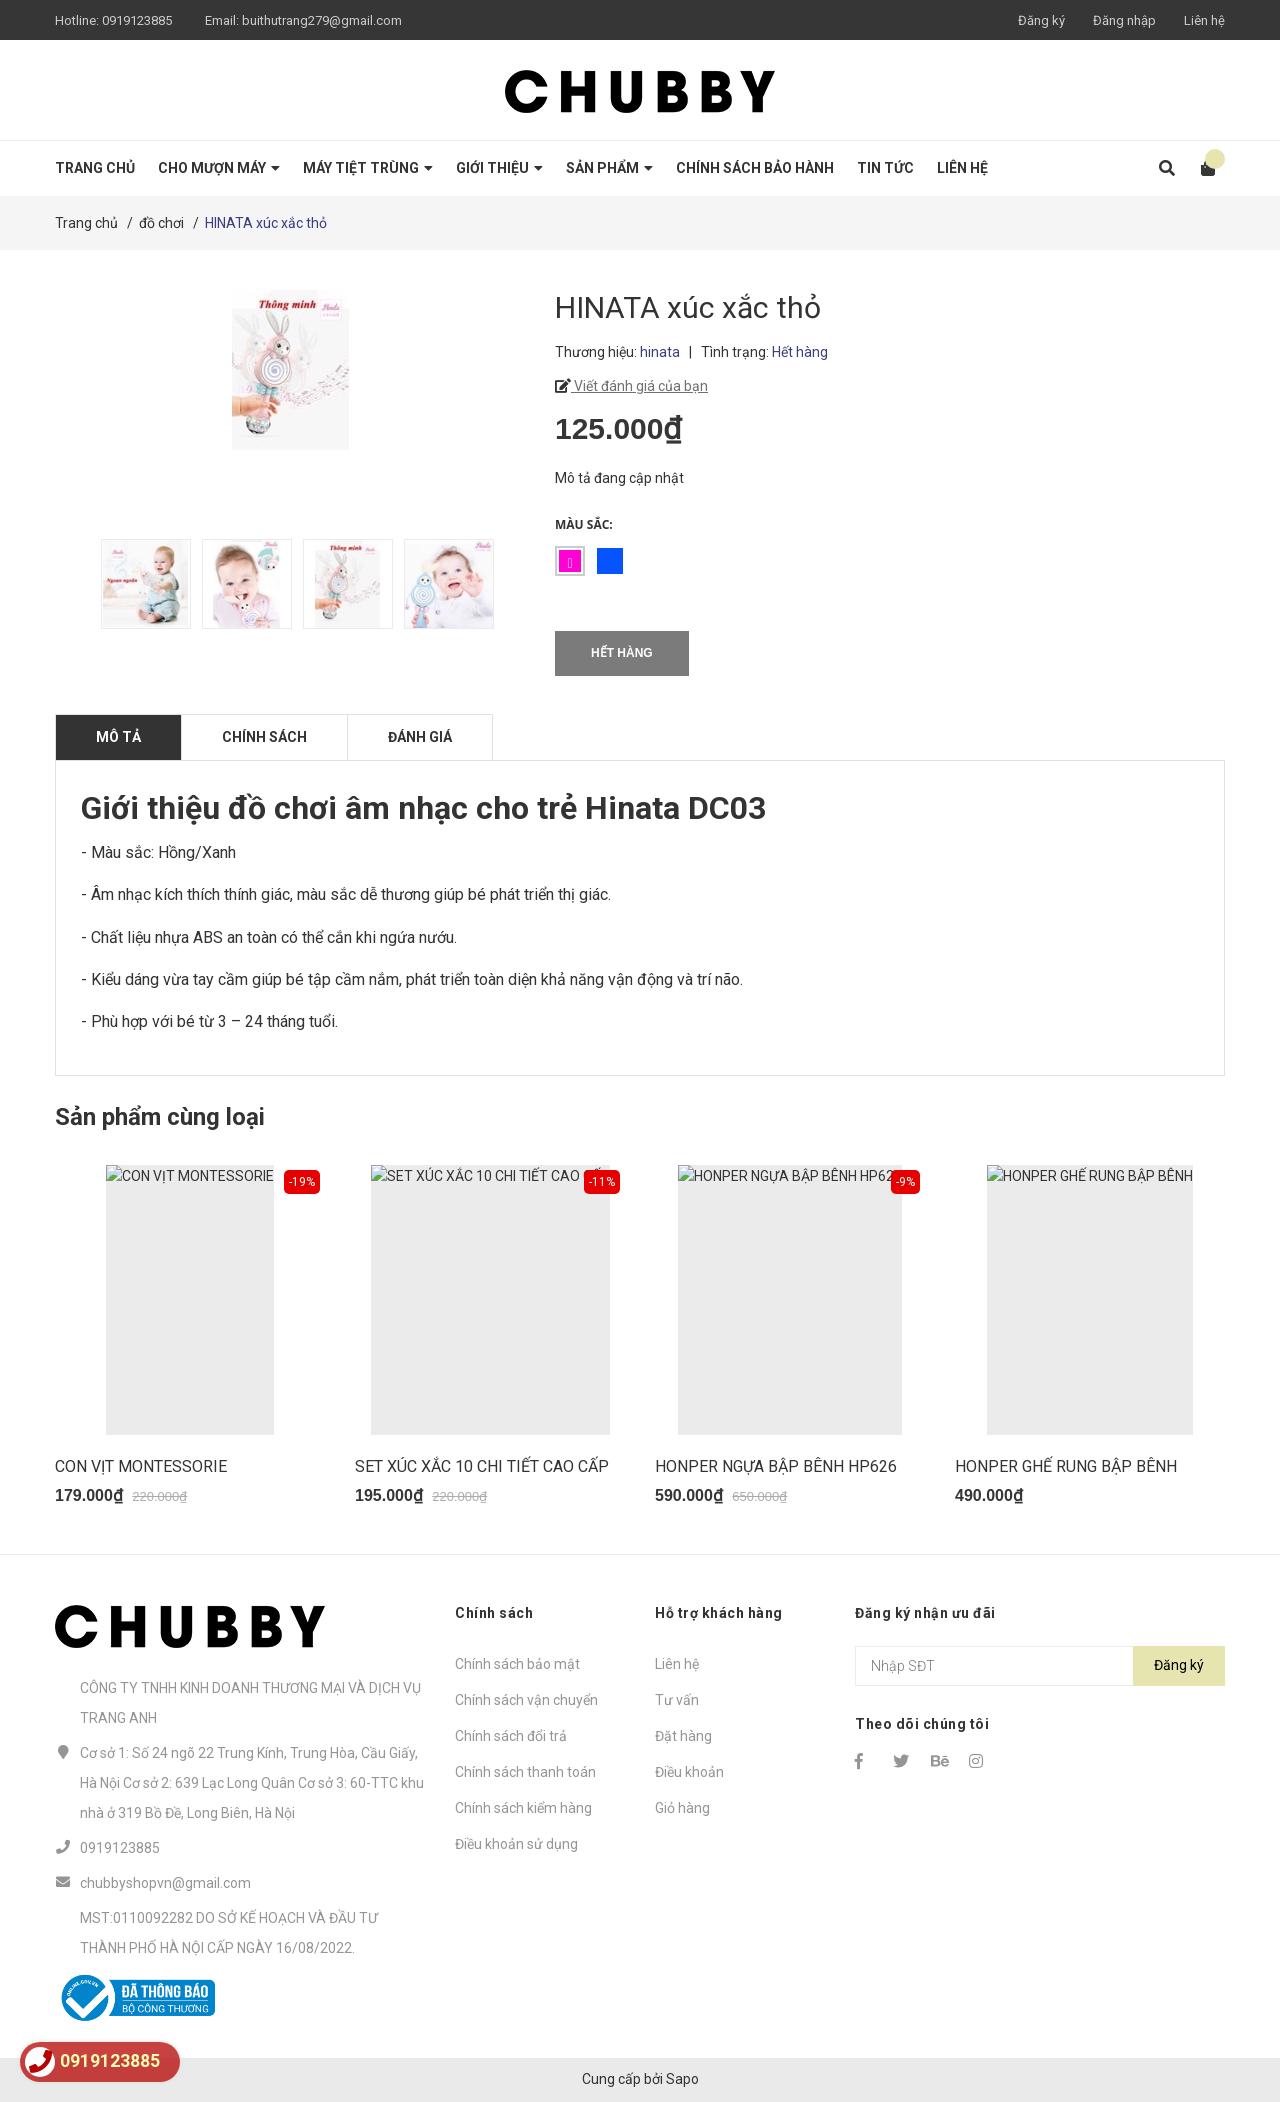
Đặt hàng (683, 1736)
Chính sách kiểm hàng (523, 1808)
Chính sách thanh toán (525, 1772)
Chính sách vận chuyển (526, 1700)
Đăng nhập (1124, 20)
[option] (141, 584)
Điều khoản (689, 1772)
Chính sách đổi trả (511, 1736)
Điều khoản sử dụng (516, 1844)
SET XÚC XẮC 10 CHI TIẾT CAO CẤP (482, 1466)
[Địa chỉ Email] (1040, 1666)
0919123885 (137, 20)
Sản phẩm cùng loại (160, 1117)
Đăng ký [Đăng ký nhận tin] (1179, 1665)
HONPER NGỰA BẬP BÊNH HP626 (776, 1466)
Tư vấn (677, 1700)
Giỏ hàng (682, 1808)
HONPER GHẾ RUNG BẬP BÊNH (1066, 1466)
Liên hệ (1204, 20)
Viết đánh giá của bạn (639, 386)
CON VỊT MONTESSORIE (141, 1466)
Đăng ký (1041, 20)
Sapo (682, 2079)
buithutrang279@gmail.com (322, 20)
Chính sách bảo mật (517, 1664)
